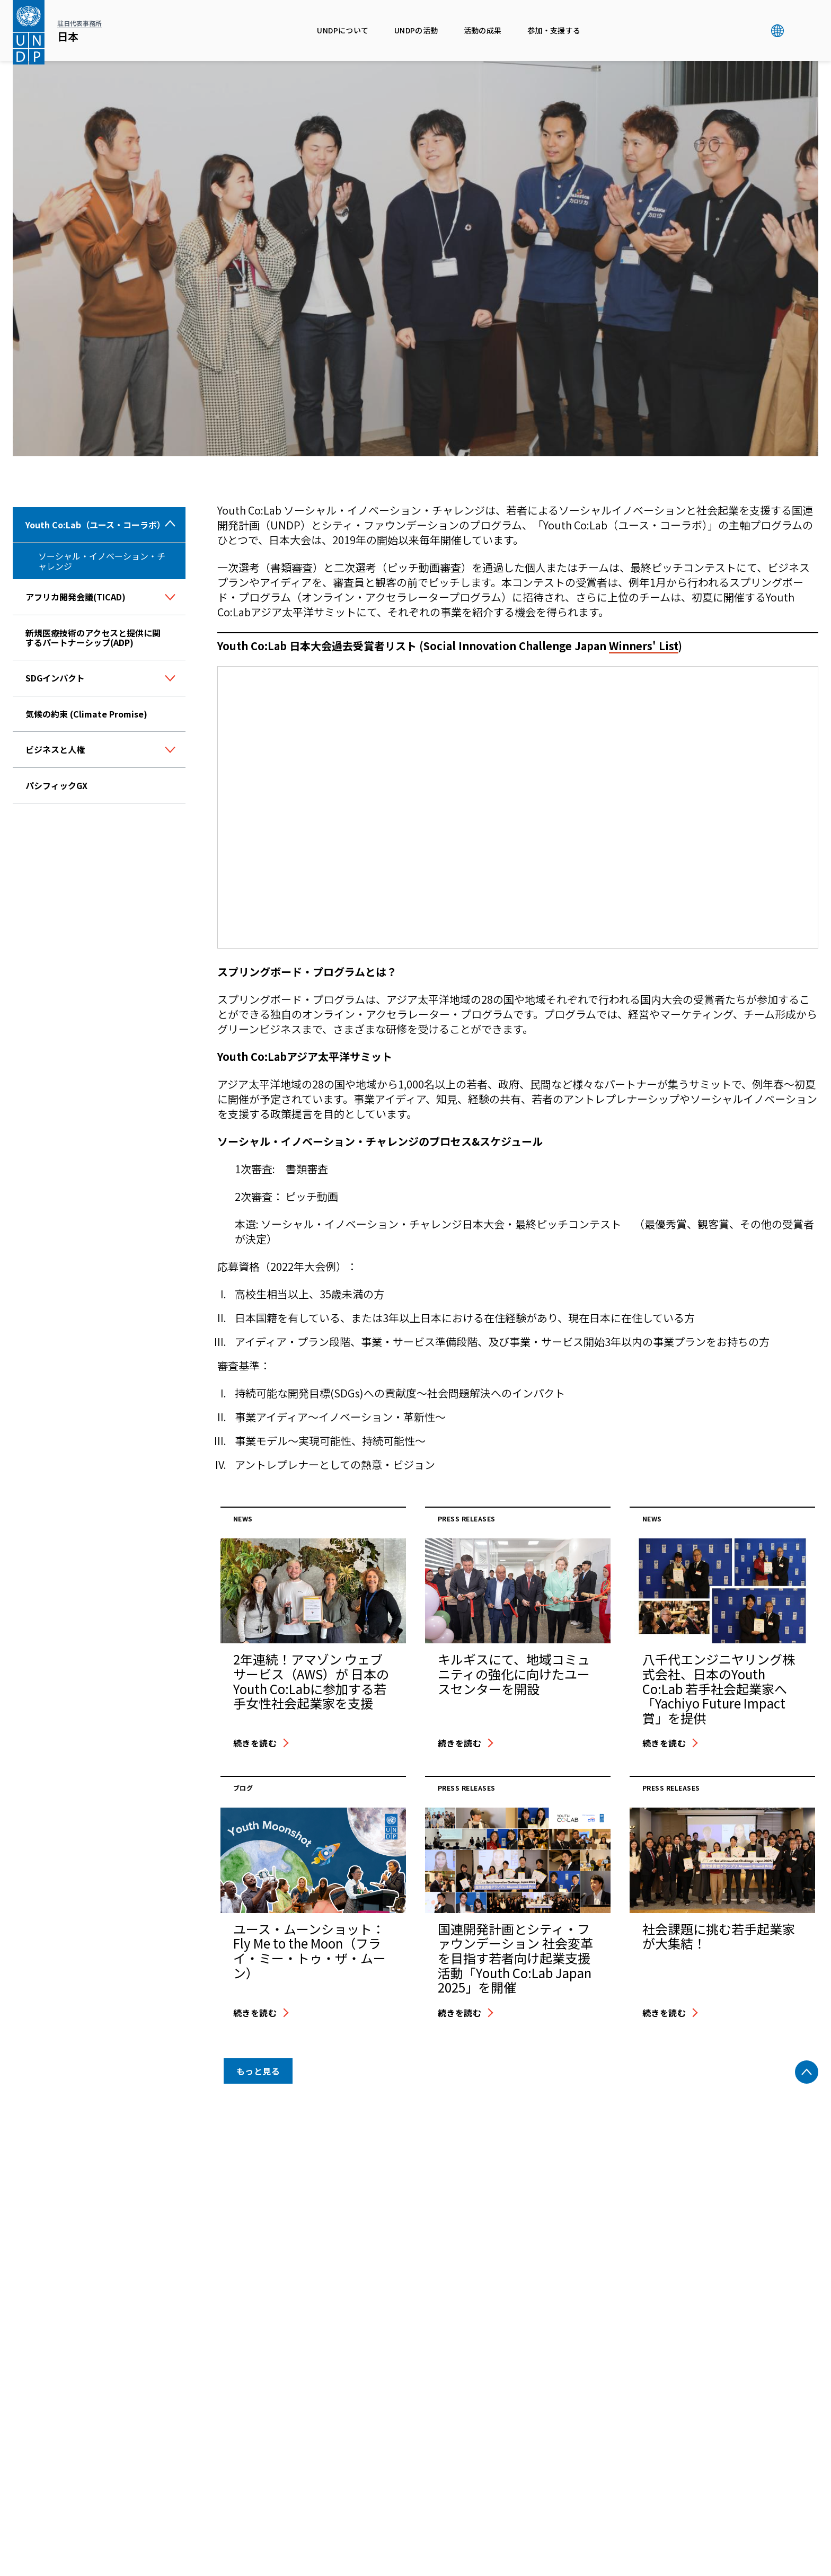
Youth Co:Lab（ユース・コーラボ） (95, 524)
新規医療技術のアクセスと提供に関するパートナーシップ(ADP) (93, 637)
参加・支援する (554, 30)
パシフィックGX (56, 785)
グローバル (777, 31)
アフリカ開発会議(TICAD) (75, 596)
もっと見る (258, 2071)
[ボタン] (170, 597)
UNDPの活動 (416, 30)
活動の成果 (483, 30)
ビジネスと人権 (55, 749)
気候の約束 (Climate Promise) (86, 713)
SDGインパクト (55, 677)
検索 (799, 31)
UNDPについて (342, 30)
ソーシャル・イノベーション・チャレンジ (101, 561)
